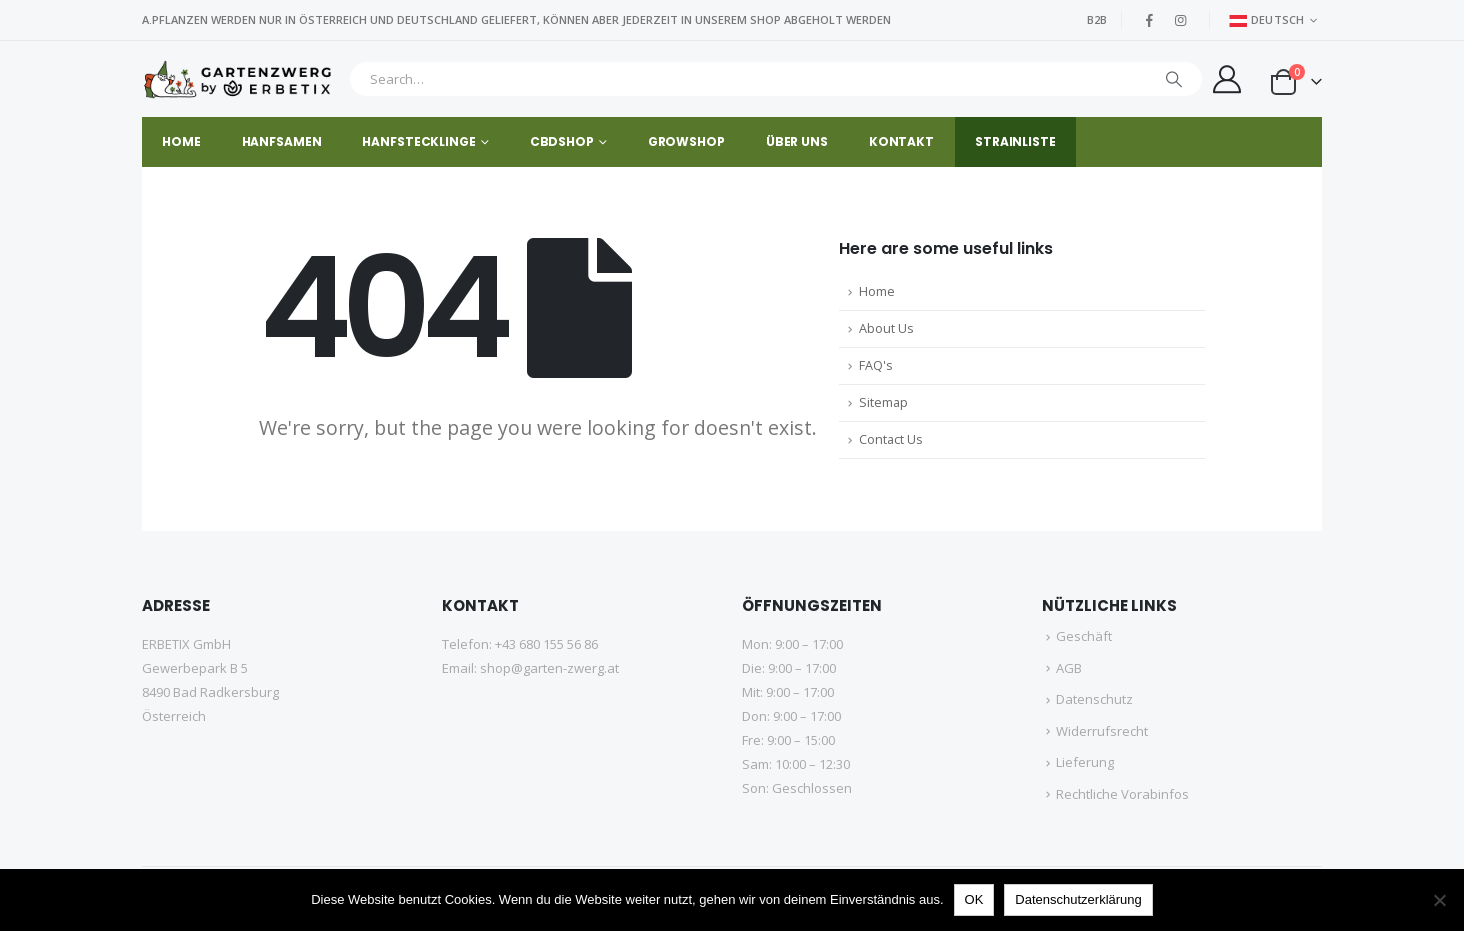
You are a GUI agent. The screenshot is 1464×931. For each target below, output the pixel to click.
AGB (1069, 668)
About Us (886, 328)
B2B (1097, 19)
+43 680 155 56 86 (546, 644)
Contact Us (891, 439)
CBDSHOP (562, 141)
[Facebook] (1150, 20)
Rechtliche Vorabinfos (1122, 794)
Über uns (797, 141)
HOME (181, 141)
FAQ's (876, 365)
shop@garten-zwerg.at (549, 668)
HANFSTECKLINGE (418, 141)
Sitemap (883, 402)
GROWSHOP (686, 141)
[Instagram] (1181, 20)
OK (974, 899)
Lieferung (1085, 762)
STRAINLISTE (1015, 141)
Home (877, 291)
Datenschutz (1094, 699)
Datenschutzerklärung (1078, 899)
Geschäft (1084, 636)
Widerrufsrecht (1102, 731)
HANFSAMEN (282, 141)
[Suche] (1174, 79)
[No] (1439, 900)
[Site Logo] (240, 79)
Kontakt (901, 141)
